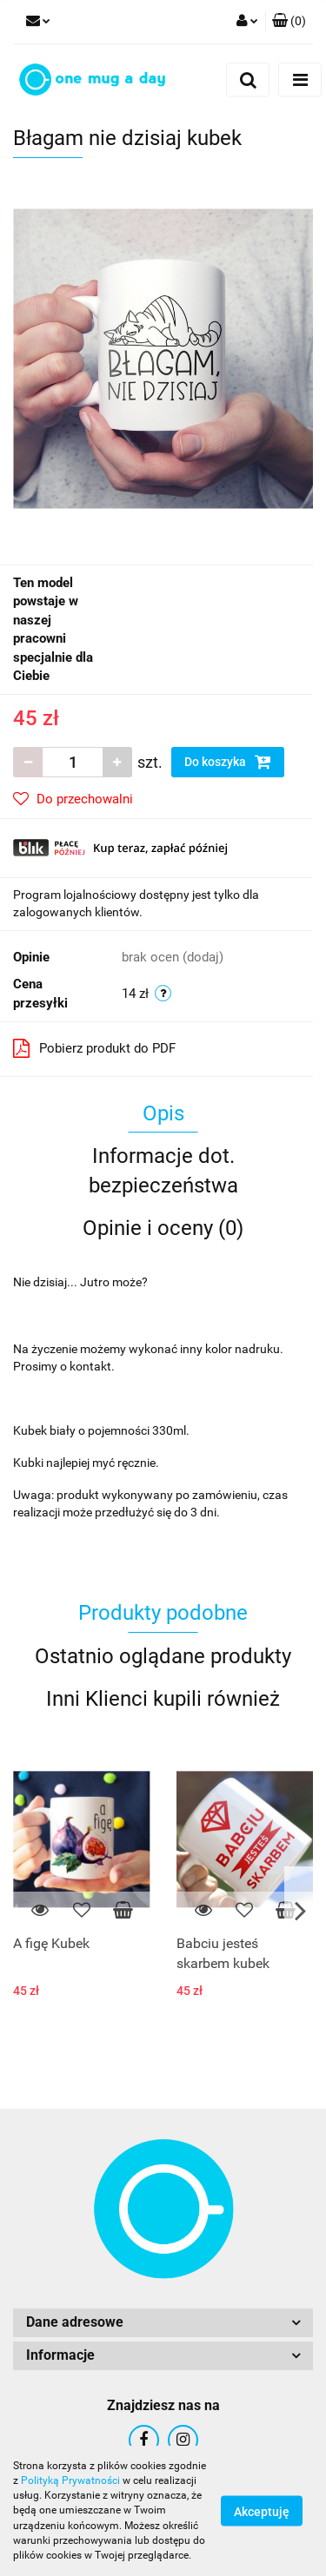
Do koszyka (227, 761)
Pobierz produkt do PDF (94, 1048)
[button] (289, 21)
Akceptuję (261, 2512)
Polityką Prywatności (70, 2480)
